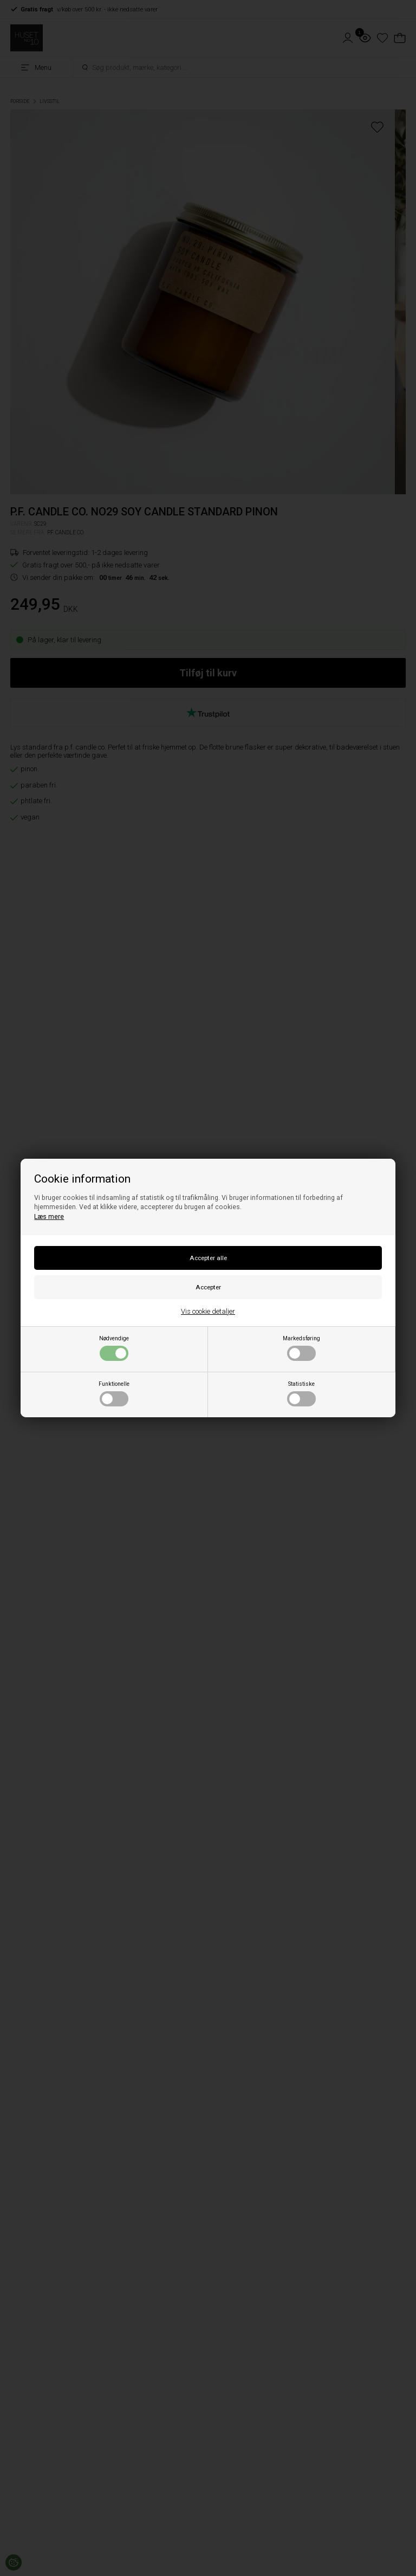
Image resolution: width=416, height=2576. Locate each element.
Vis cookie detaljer (208, 1311)
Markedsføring (301, 1348)
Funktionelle (114, 1393)
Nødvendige (114, 1348)
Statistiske (301, 1393)
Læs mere (49, 1217)
